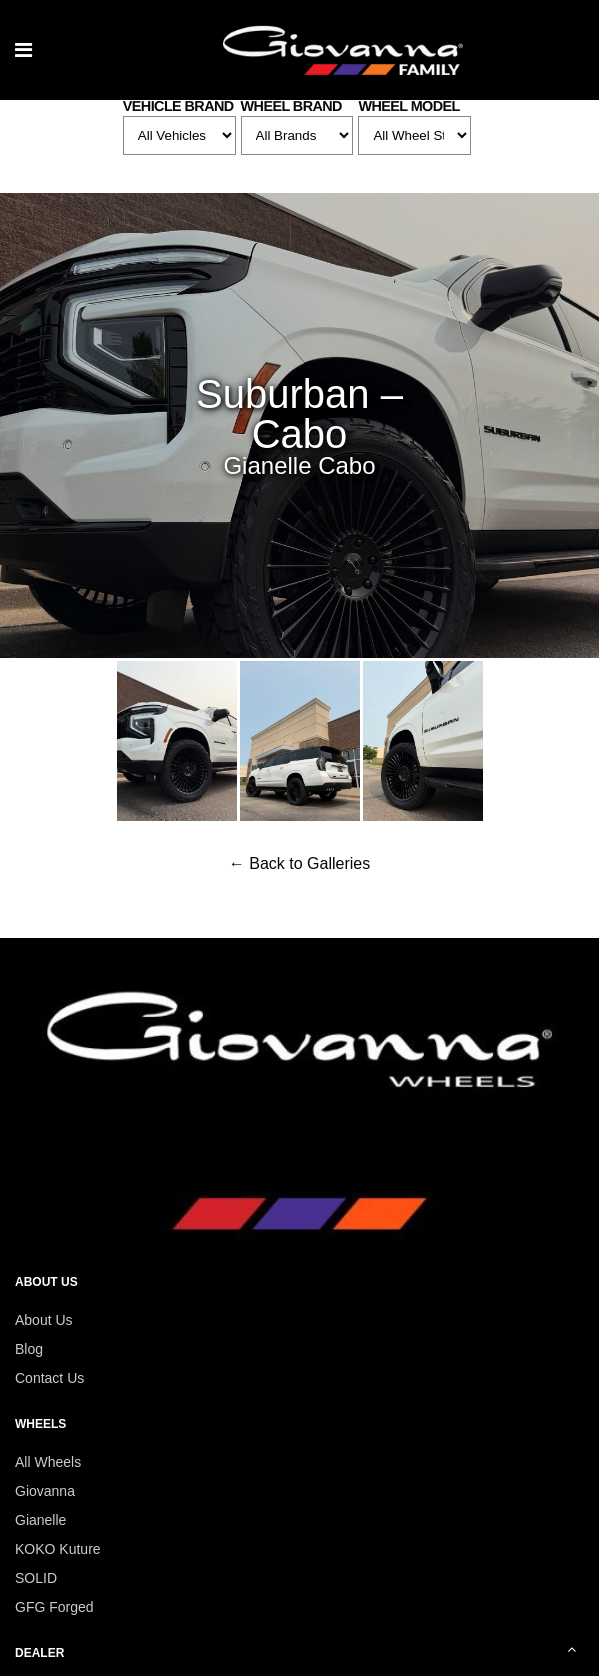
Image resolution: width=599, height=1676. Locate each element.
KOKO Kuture (58, 1549)
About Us (44, 1320)
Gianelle (40, 1520)
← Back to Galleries (299, 863)
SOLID (36, 1578)
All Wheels (48, 1462)
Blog (29, 1349)
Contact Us (49, 1378)
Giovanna (45, 1491)
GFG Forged (54, 1607)
